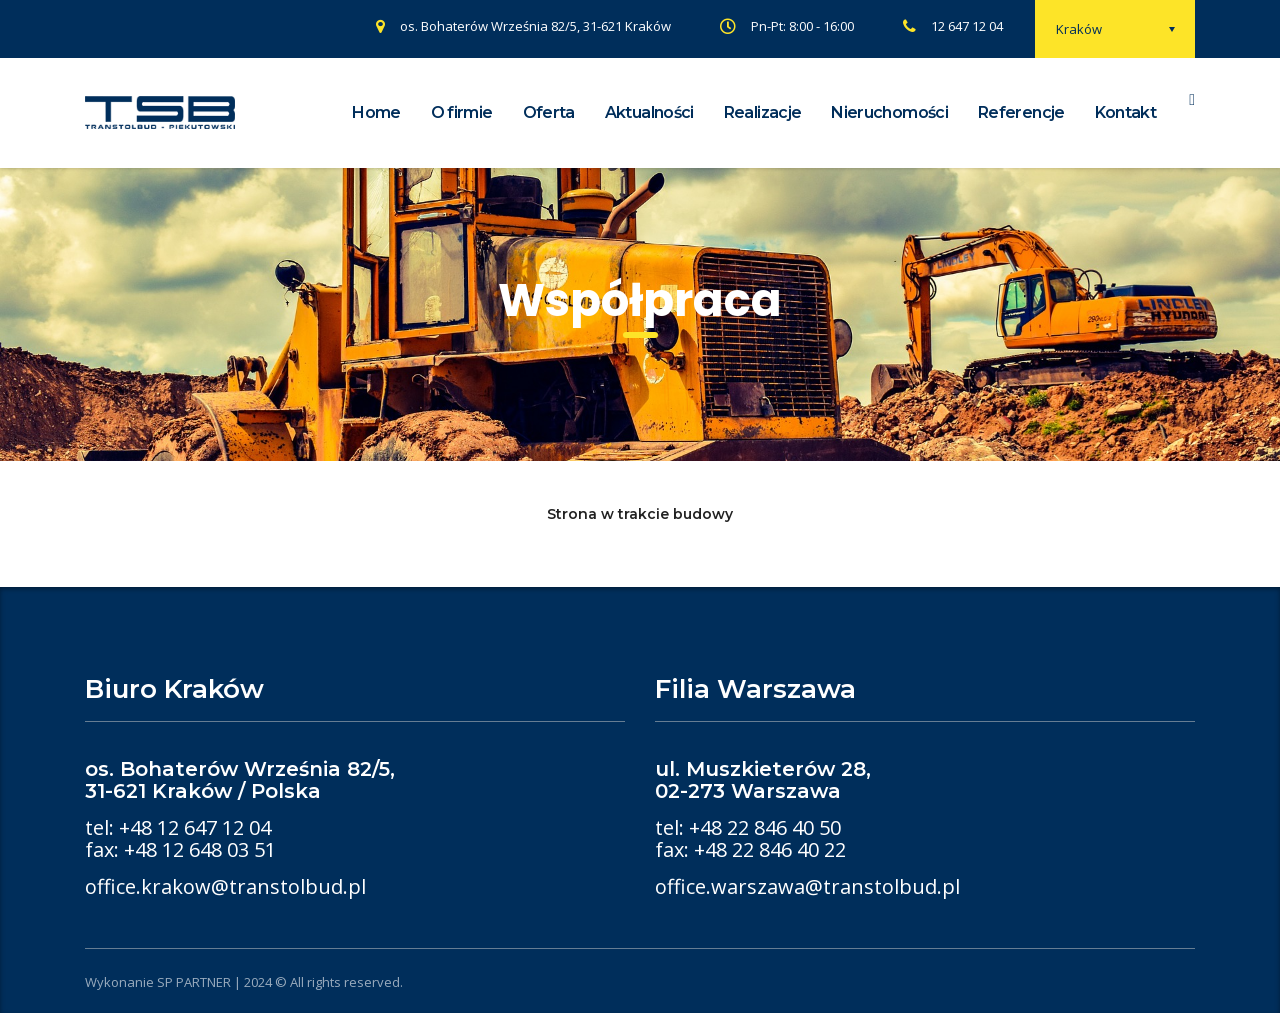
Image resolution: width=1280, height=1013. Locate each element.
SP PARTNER (194, 982)
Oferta (549, 112)
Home (376, 112)
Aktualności (649, 112)
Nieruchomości (889, 112)
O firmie (462, 112)
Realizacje (763, 112)
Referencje (1021, 112)
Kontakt (1126, 112)
